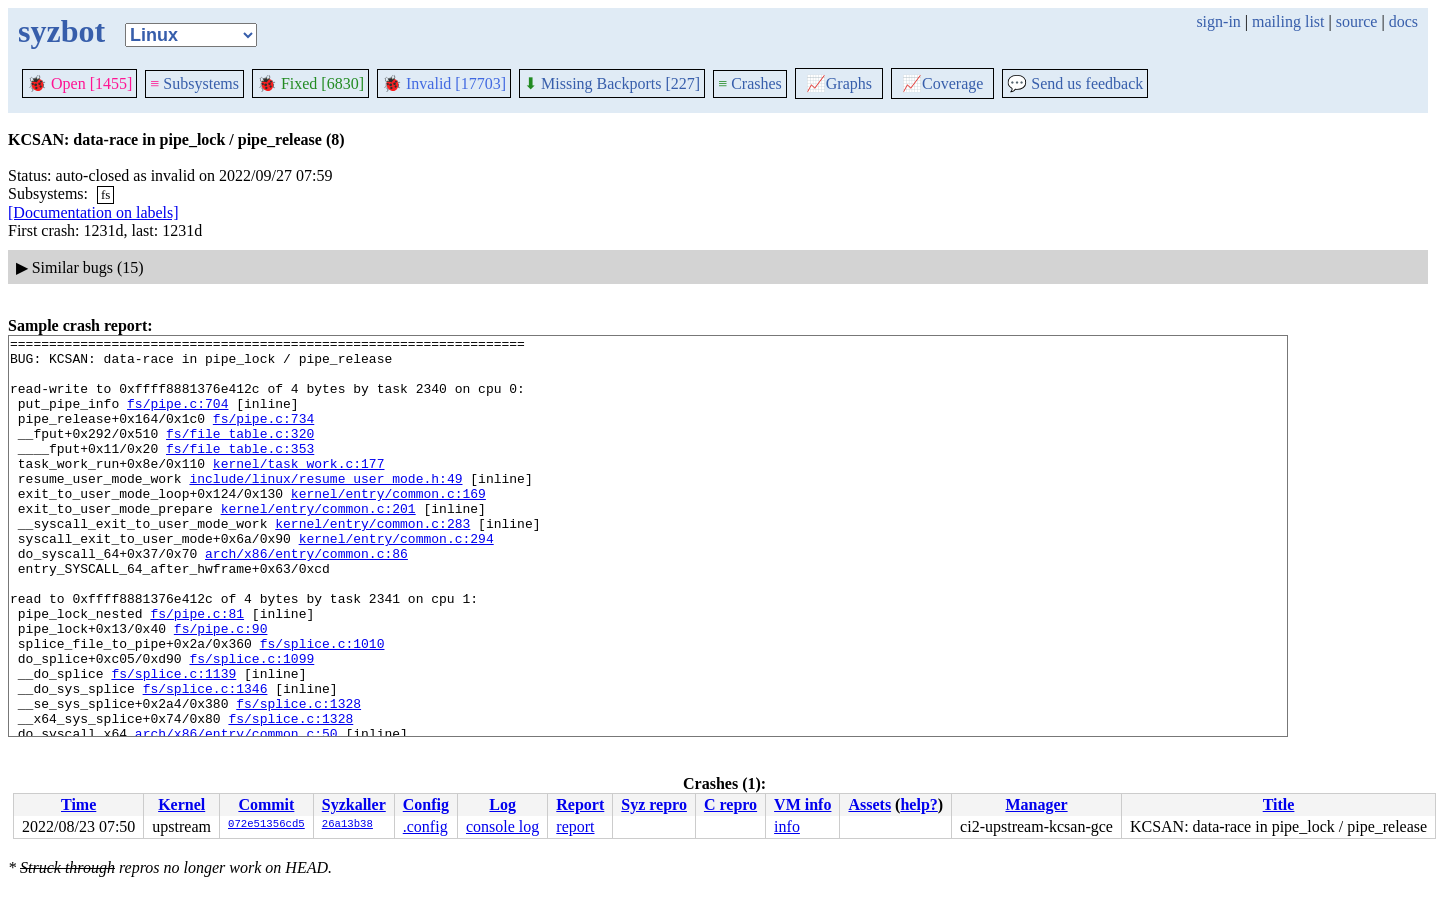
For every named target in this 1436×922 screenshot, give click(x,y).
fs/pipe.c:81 (197, 670)
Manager (1036, 804)
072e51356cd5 (266, 825)
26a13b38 (347, 825)
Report (580, 804)
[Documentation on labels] (93, 212)
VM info (802, 804)
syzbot (61, 31)
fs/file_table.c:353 (240, 472)
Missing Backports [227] (612, 83)
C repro (730, 804)
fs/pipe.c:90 (221, 688)
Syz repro (654, 804)
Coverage (942, 83)
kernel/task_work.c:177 (299, 490)
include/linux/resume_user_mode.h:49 (325, 508)
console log (502, 826)
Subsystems (194, 83)
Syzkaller (354, 804)
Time (78, 804)
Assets (869, 804)
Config (426, 804)
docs (1403, 21)
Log (502, 804)
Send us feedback (1075, 83)
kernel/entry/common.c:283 (372, 562)
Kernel (181, 804)
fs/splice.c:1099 (251, 724)
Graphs (839, 83)
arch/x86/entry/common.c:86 (306, 598)
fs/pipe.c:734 (263, 436)
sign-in (1218, 21)
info (787, 826)
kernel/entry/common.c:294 (396, 580)
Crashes (750, 83)
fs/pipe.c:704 (177, 418)
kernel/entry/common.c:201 (318, 544)
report (575, 826)
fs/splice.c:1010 (322, 706)
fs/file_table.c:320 (240, 454)
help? (918, 804)
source (1357, 21)
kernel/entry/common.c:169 (388, 526)
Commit (266, 804)
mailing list (1288, 21)
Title (1279, 804)
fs (105, 194)
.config (425, 826)
